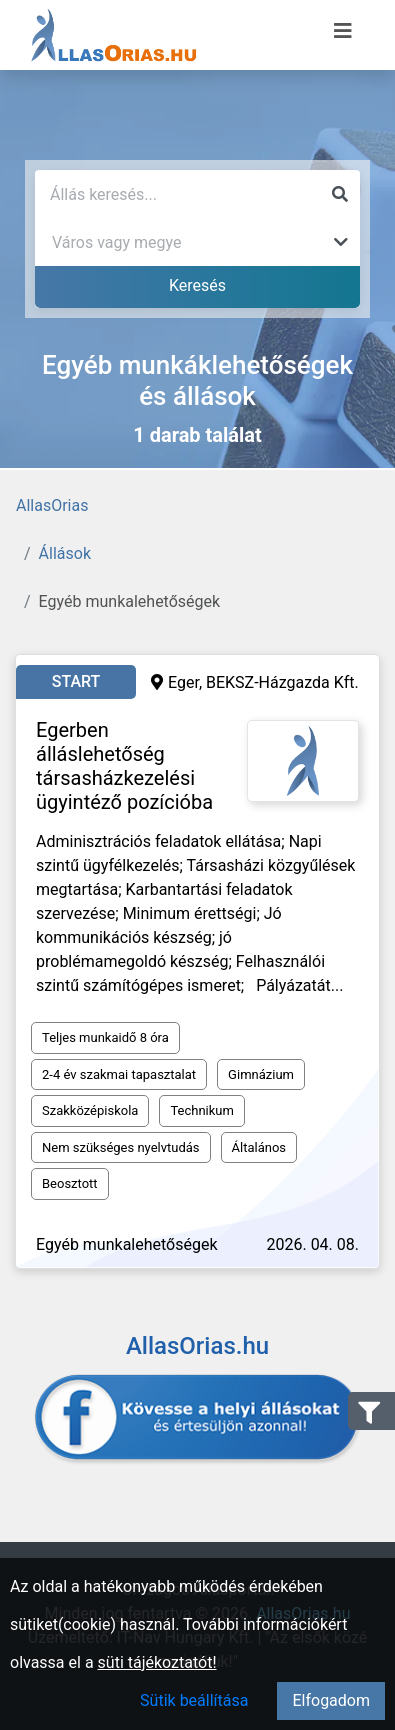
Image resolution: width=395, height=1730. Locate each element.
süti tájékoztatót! (157, 1662)
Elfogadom (331, 1700)
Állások (65, 553)
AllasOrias (52, 505)
